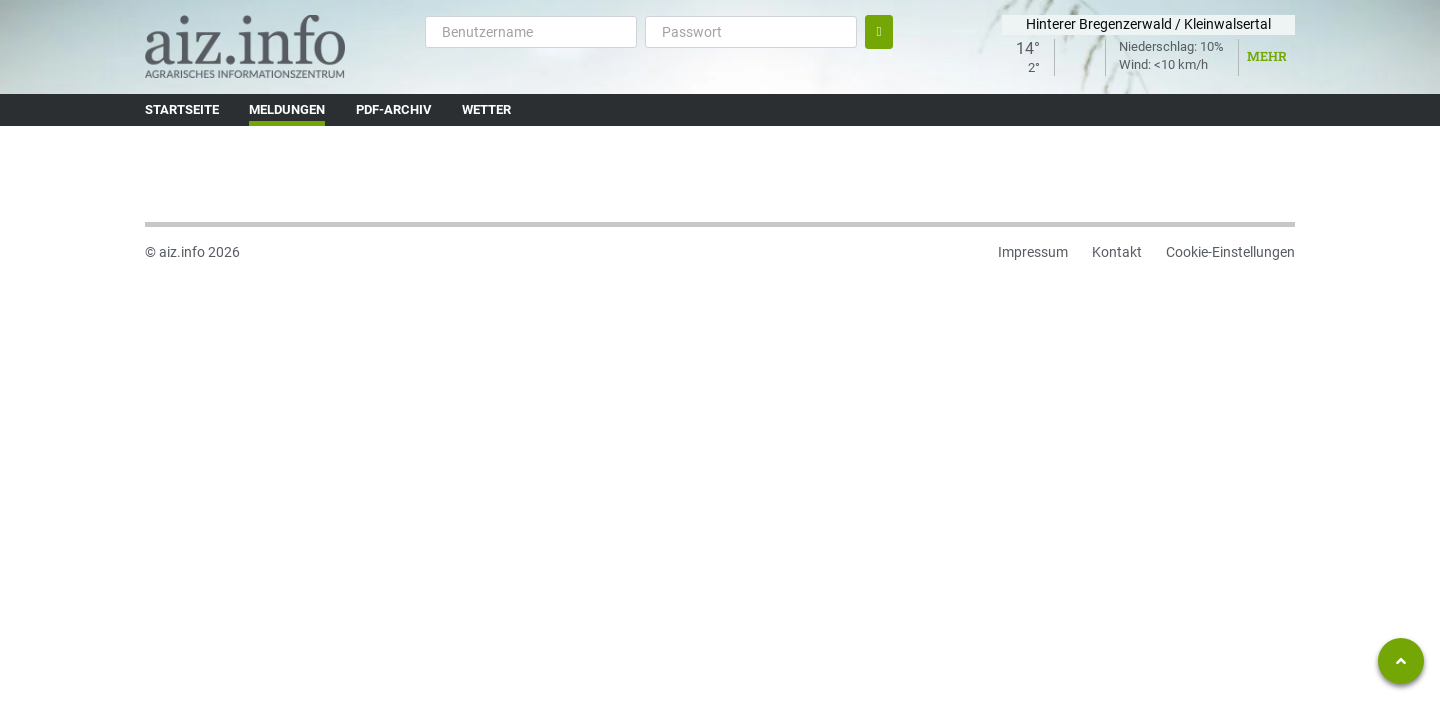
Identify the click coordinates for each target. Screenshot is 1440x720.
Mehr (1267, 56)
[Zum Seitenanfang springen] (1401, 661)
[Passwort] (751, 32)
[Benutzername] (531, 32)
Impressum (1033, 252)
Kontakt (1117, 252)
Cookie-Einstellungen (1230, 252)
